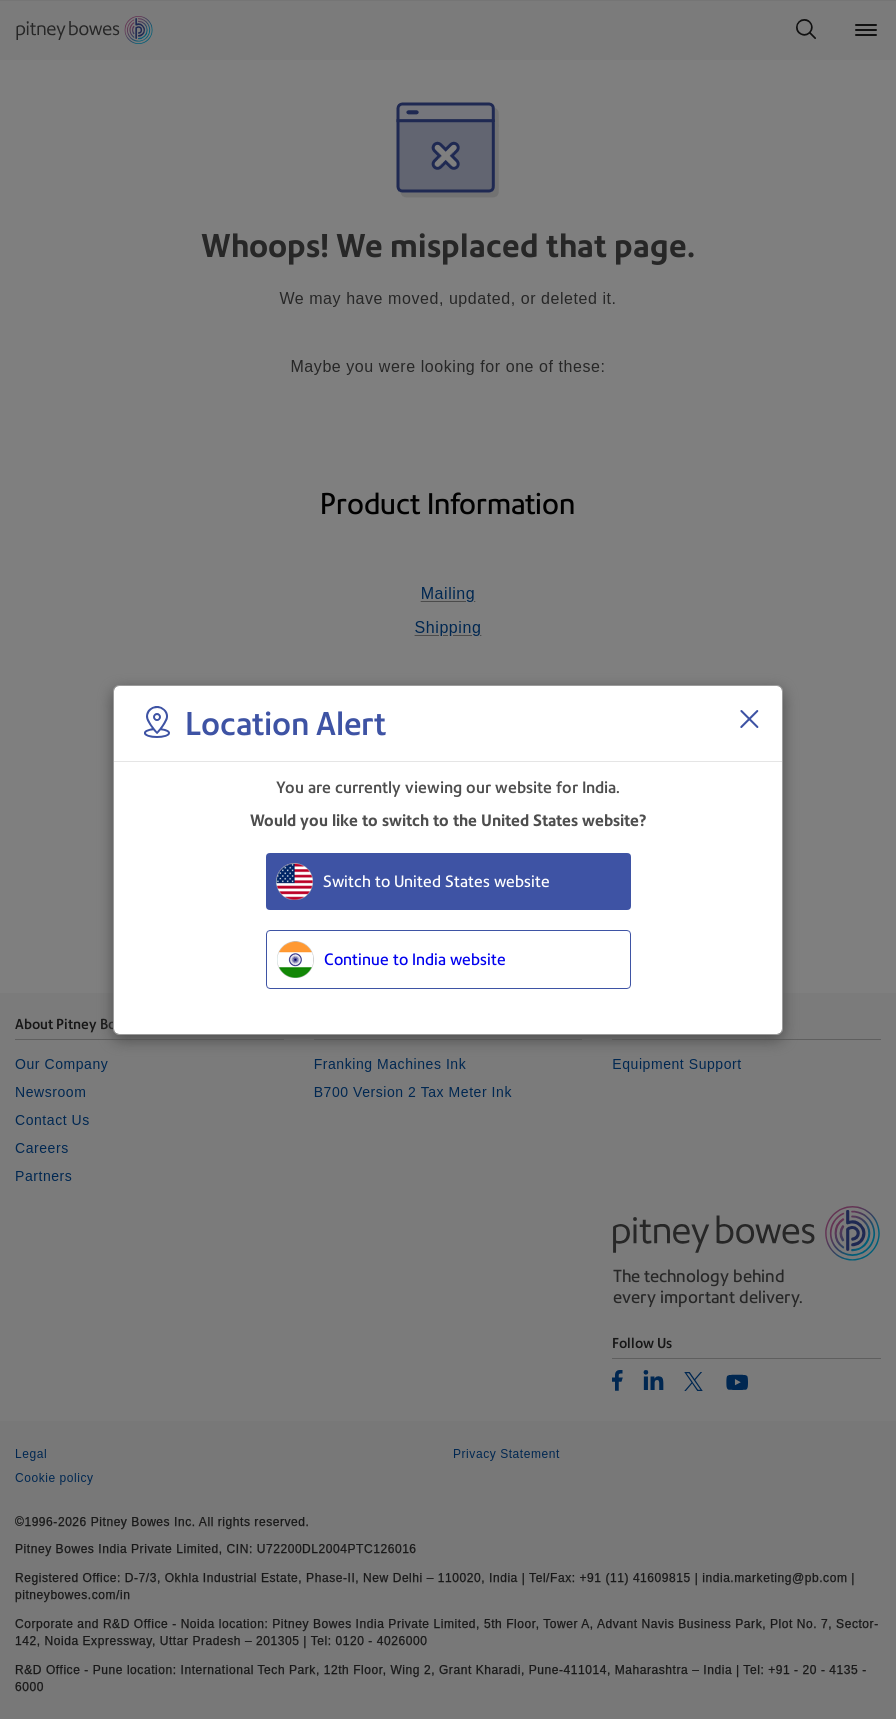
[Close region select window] (749, 719)
